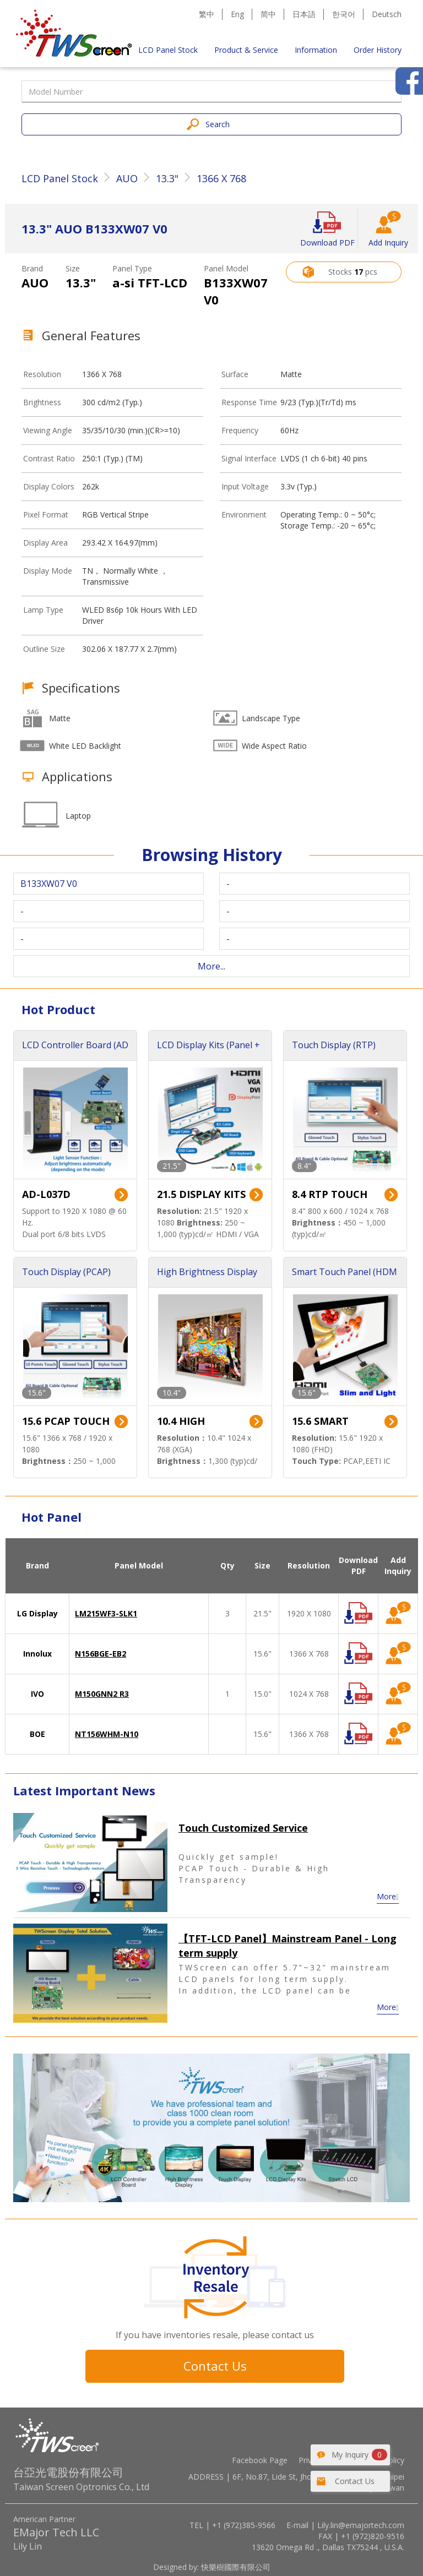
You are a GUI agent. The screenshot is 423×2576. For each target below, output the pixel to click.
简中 (268, 14)
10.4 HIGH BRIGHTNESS (189, 1421)
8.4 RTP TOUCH (329, 1194)
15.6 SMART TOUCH (320, 1421)
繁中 (206, 14)
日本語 (304, 14)
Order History (378, 50)
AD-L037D (46, 1194)
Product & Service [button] (246, 50)
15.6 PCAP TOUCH (66, 1421)
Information (316, 50)
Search (217, 124)
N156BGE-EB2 (100, 1653)
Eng (237, 14)
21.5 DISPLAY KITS (201, 1194)
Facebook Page (260, 2460)
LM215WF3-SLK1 (106, 1613)
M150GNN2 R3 (102, 1694)
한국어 (343, 14)
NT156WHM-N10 (106, 1734)
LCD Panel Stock (168, 50)
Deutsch (387, 14)
